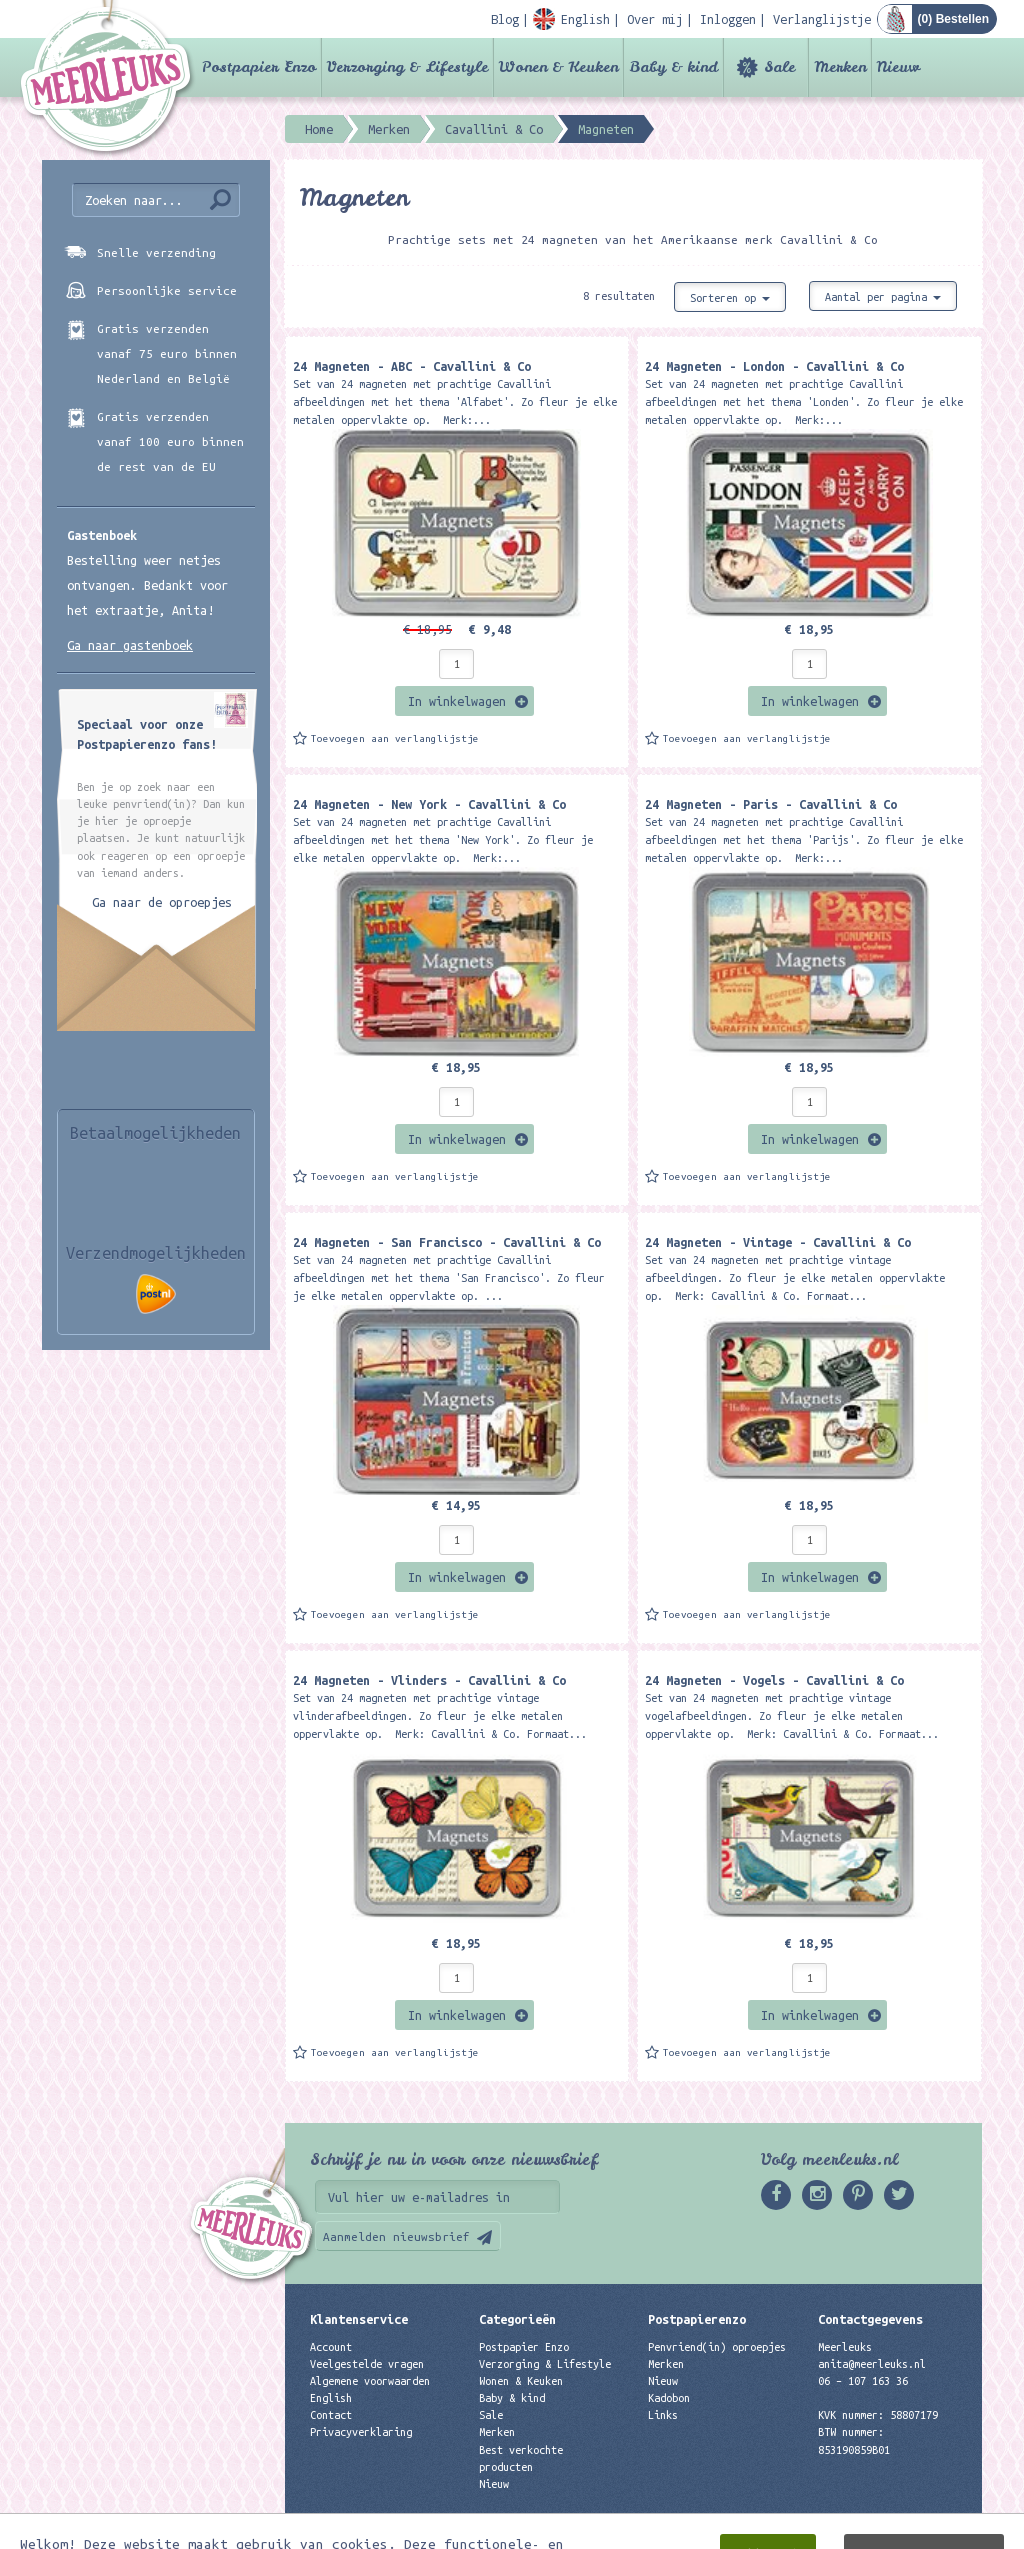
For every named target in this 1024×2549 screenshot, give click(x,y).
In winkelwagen (457, 701)
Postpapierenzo (697, 2319)
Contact (331, 2415)
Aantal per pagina (883, 297)
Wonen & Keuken (558, 67)
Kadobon (669, 2398)
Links (663, 2415)
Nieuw (898, 67)
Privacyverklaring (361, 2432)
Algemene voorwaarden (370, 2381)
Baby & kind (673, 67)
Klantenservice (359, 2319)
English (331, 2398)
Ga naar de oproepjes (162, 902)
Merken (840, 67)
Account (331, 2347)
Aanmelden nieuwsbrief (396, 2236)
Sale (779, 67)
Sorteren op (730, 298)
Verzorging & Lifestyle (407, 67)
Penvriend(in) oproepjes (717, 2347)
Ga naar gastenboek (130, 645)
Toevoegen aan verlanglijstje (395, 738)
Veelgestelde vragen (367, 2364)
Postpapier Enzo (259, 67)
